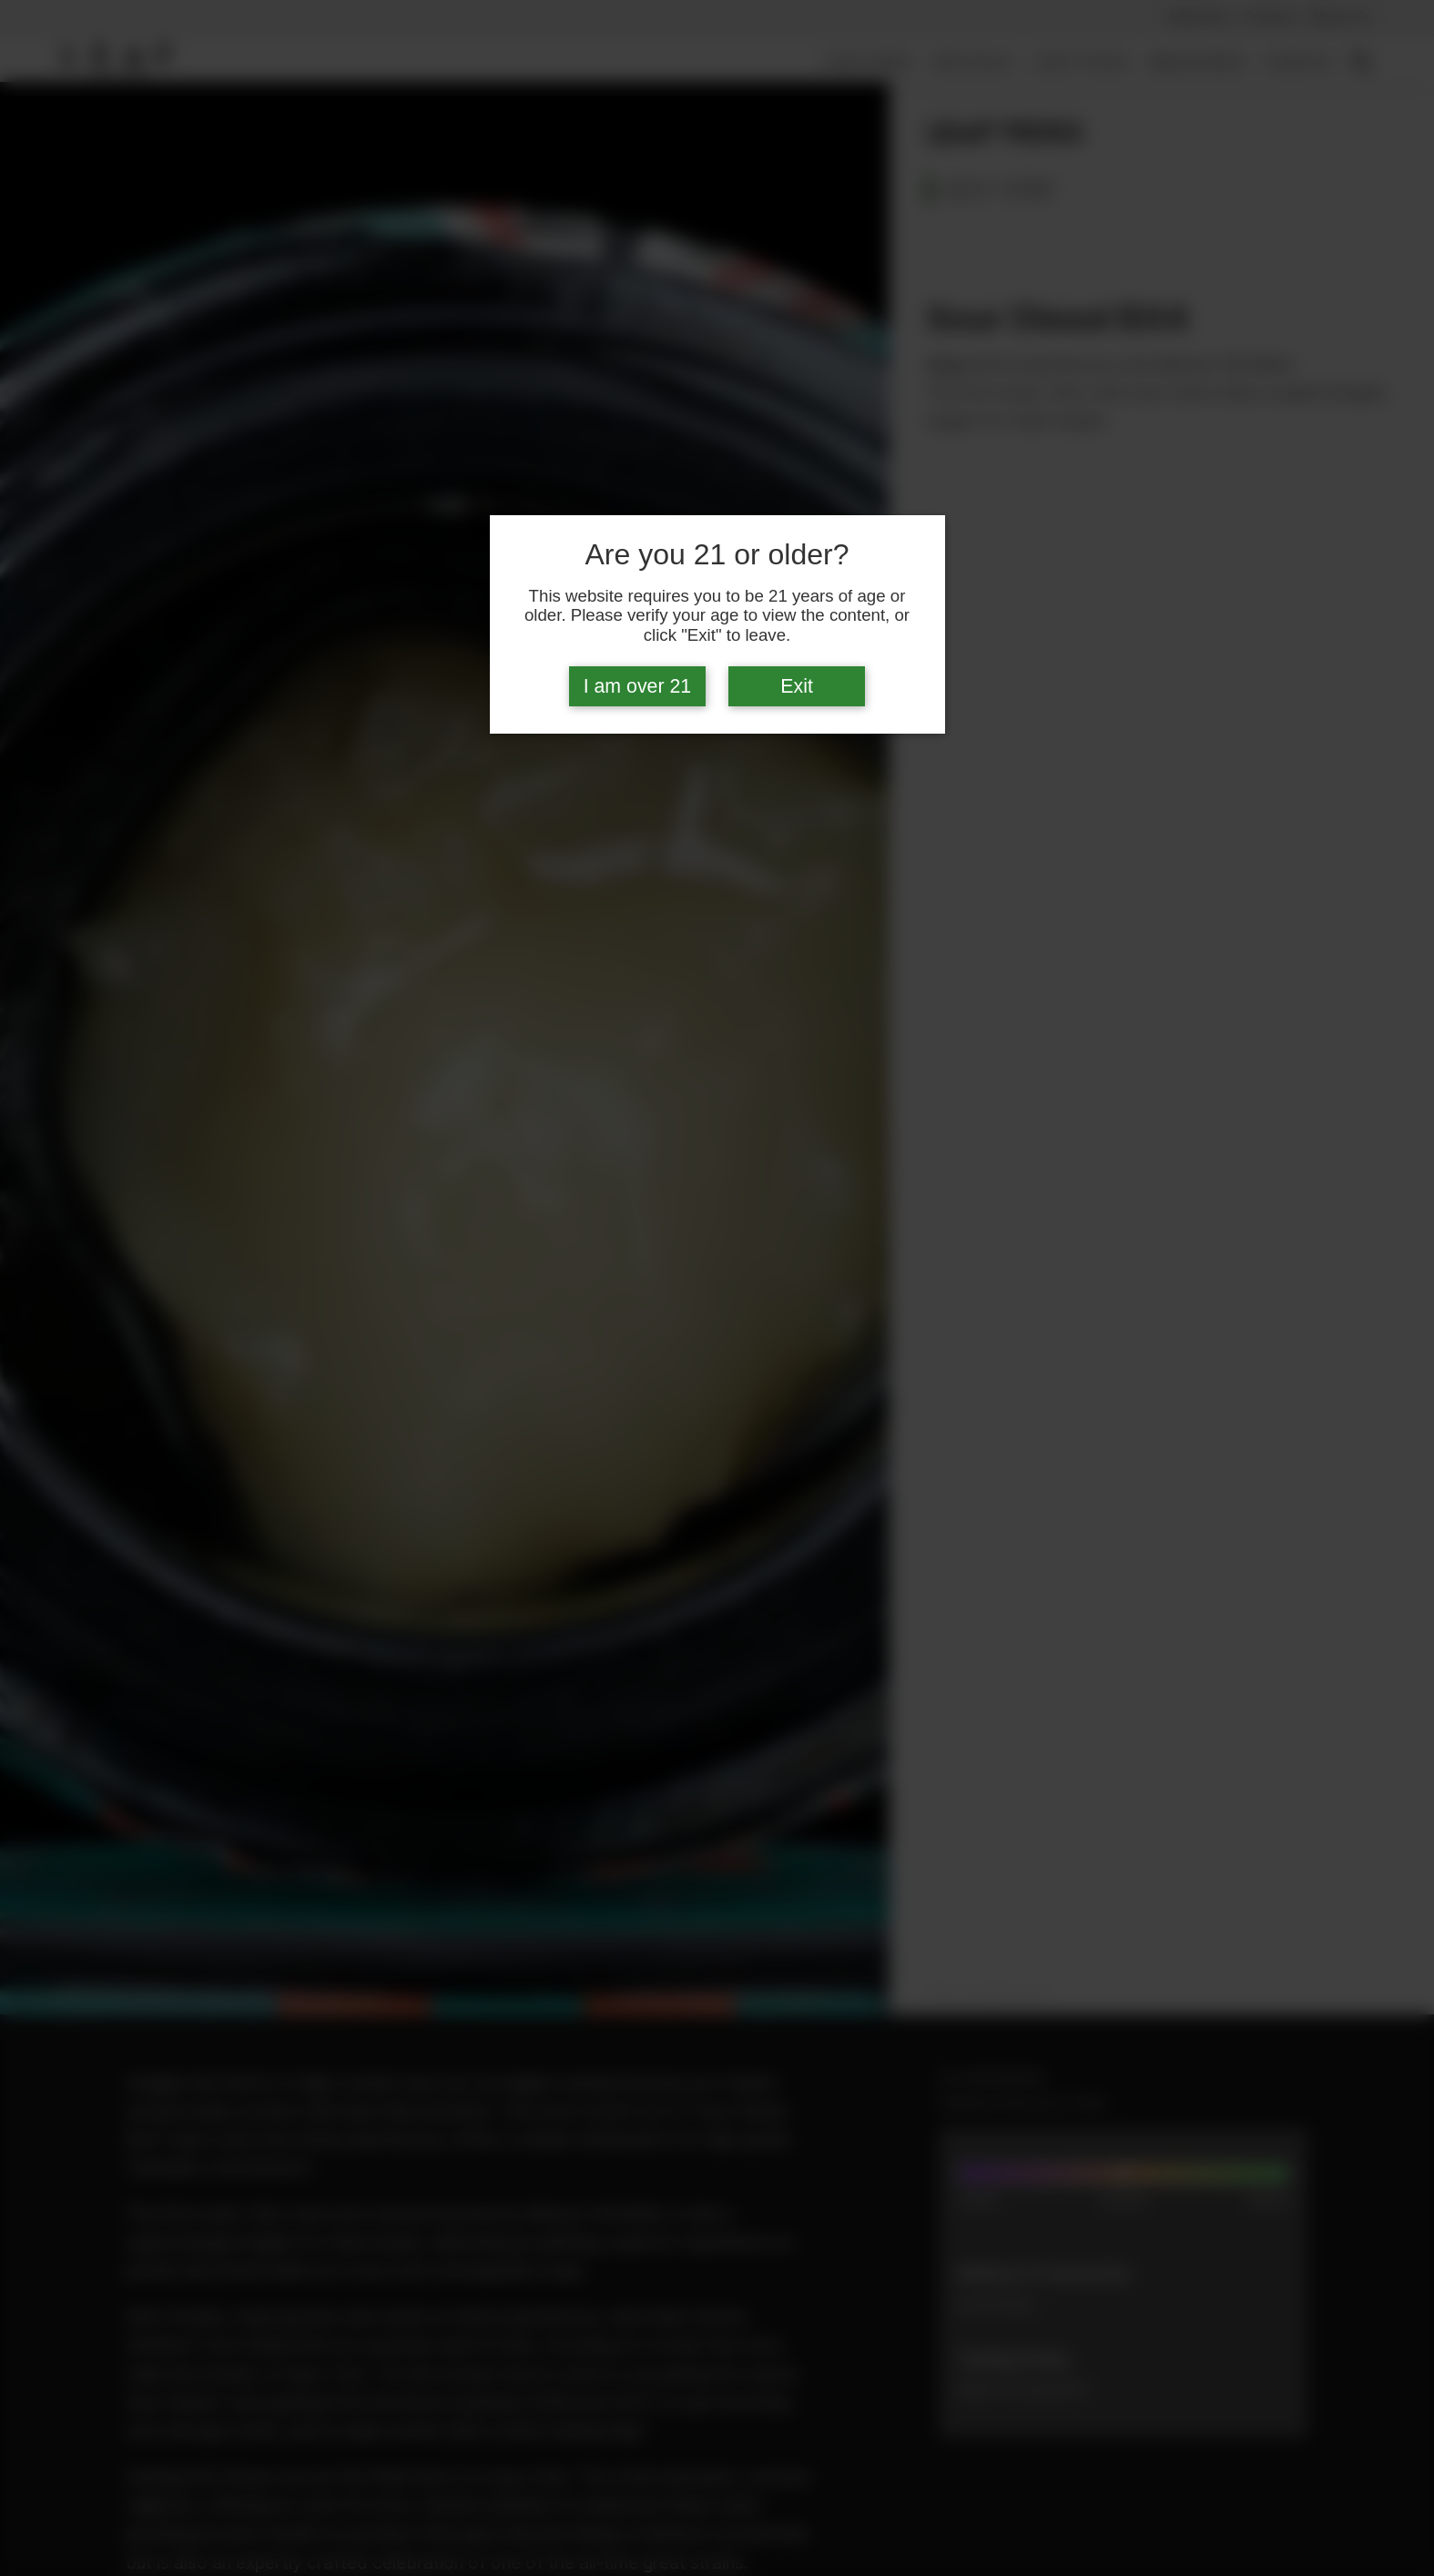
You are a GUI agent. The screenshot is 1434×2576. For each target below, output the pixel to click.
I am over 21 (638, 686)
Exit (796, 686)
